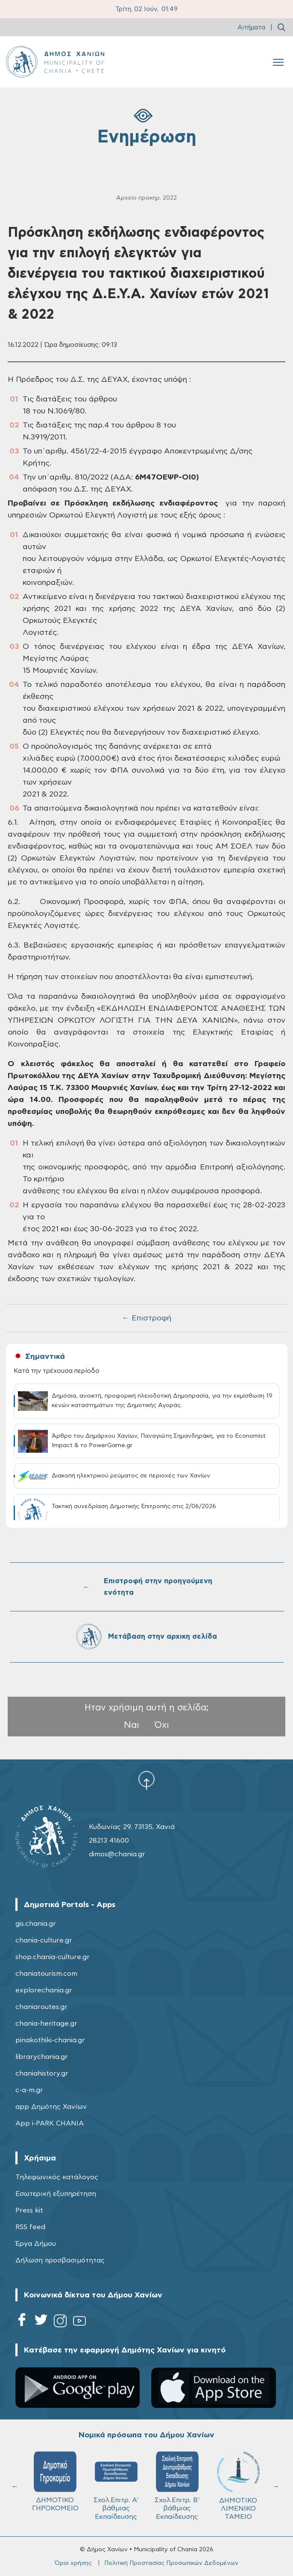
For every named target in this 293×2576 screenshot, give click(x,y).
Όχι (162, 1725)
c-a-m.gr (29, 2090)
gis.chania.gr (35, 1923)
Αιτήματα (251, 27)
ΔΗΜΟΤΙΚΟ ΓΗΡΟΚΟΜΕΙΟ (55, 2481)
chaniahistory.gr (41, 2073)
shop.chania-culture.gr (52, 1957)
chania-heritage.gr (46, 2023)
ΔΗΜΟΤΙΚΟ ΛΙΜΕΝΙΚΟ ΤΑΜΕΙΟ (238, 2485)
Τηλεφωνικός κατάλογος (56, 2177)
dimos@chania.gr (117, 1854)
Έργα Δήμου (35, 2243)
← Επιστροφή (146, 1318)
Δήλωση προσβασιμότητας (60, 2260)
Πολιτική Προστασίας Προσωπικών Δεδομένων (171, 2563)
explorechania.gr (43, 1990)
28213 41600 (109, 1840)
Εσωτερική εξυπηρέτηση (55, 2193)
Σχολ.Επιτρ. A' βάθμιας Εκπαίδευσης (116, 2485)
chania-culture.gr (43, 1940)
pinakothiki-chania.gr (50, 2040)
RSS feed (30, 2227)
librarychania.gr (41, 2056)
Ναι (131, 1725)
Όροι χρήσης (73, 2563)
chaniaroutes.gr (41, 2006)
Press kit (29, 2210)
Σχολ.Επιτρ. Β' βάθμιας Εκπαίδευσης (177, 2485)
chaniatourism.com (46, 1973)
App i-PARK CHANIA (49, 2123)
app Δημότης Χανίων (51, 2106)
